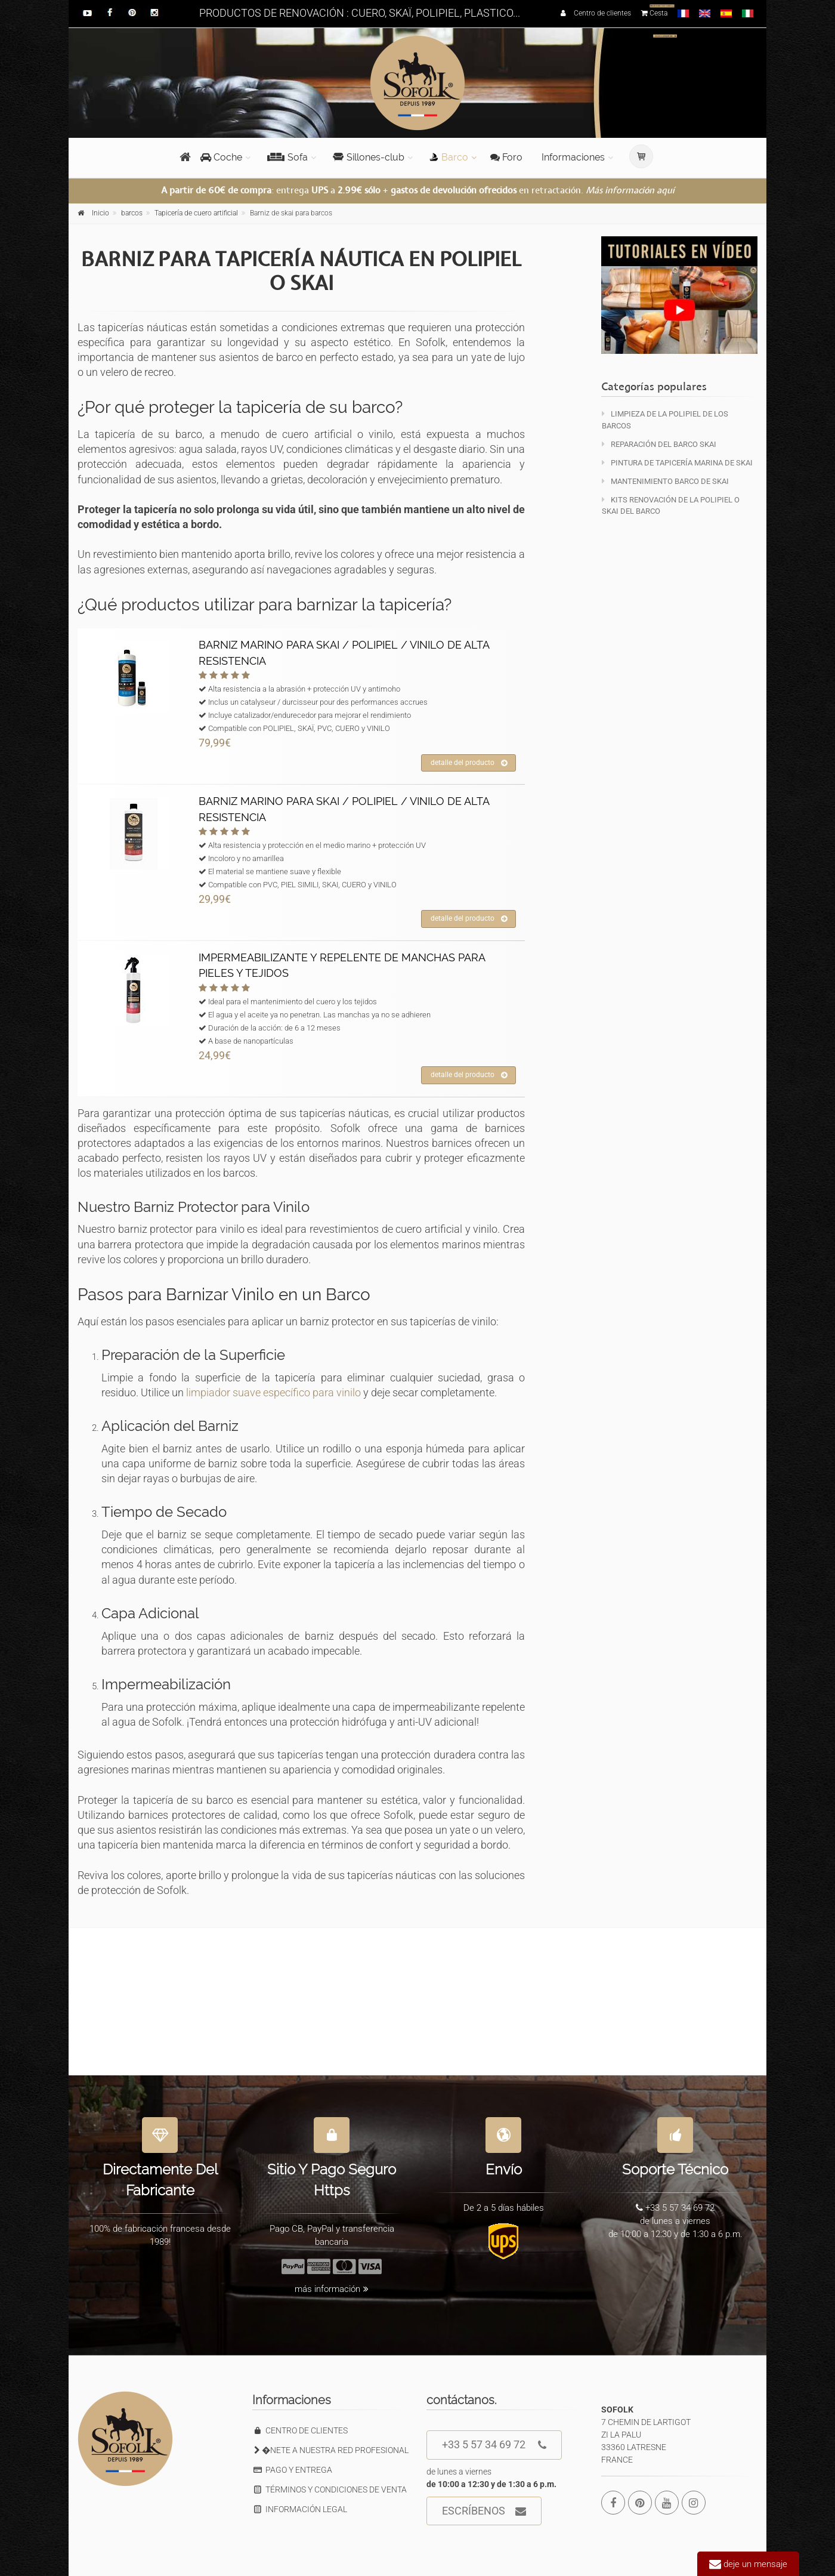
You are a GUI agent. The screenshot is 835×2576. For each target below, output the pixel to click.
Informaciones (573, 157)
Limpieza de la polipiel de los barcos (665, 419)
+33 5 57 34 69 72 (494, 2445)
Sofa (287, 157)
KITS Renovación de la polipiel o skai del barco (671, 505)
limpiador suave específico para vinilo (273, 1392)
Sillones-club (368, 157)
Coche (221, 157)
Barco (448, 157)
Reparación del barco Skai (659, 444)
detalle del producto (469, 763)
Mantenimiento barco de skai (665, 481)
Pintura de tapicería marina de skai (677, 462)
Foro (506, 157)
